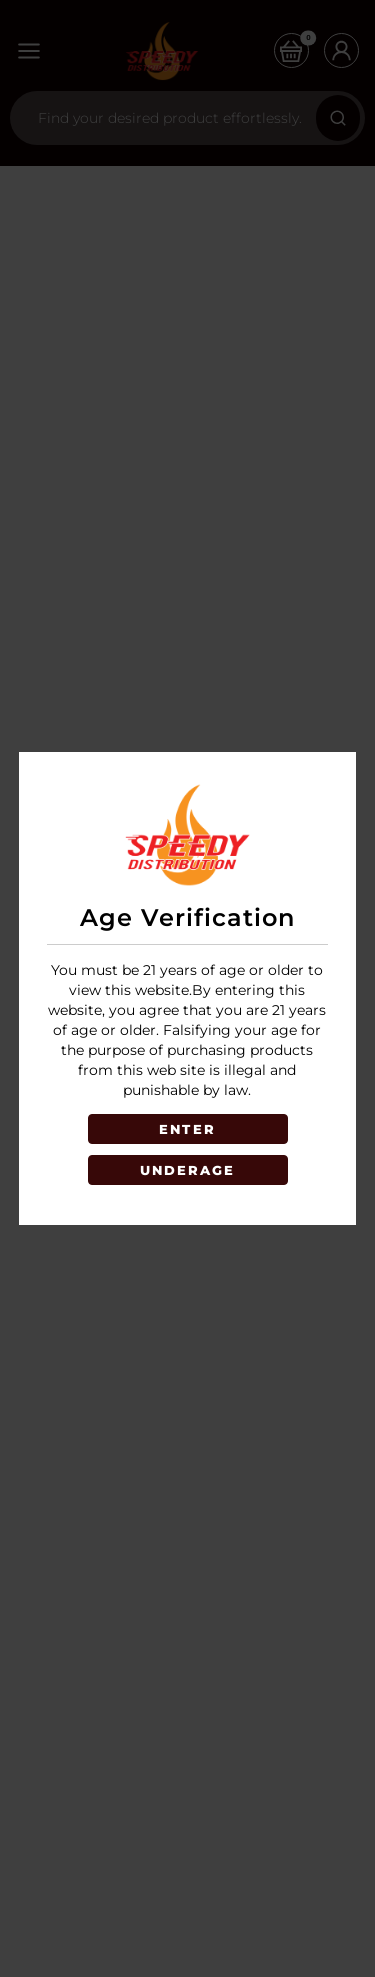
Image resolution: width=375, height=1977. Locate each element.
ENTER (187, 1129)
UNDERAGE (188, 1170)
